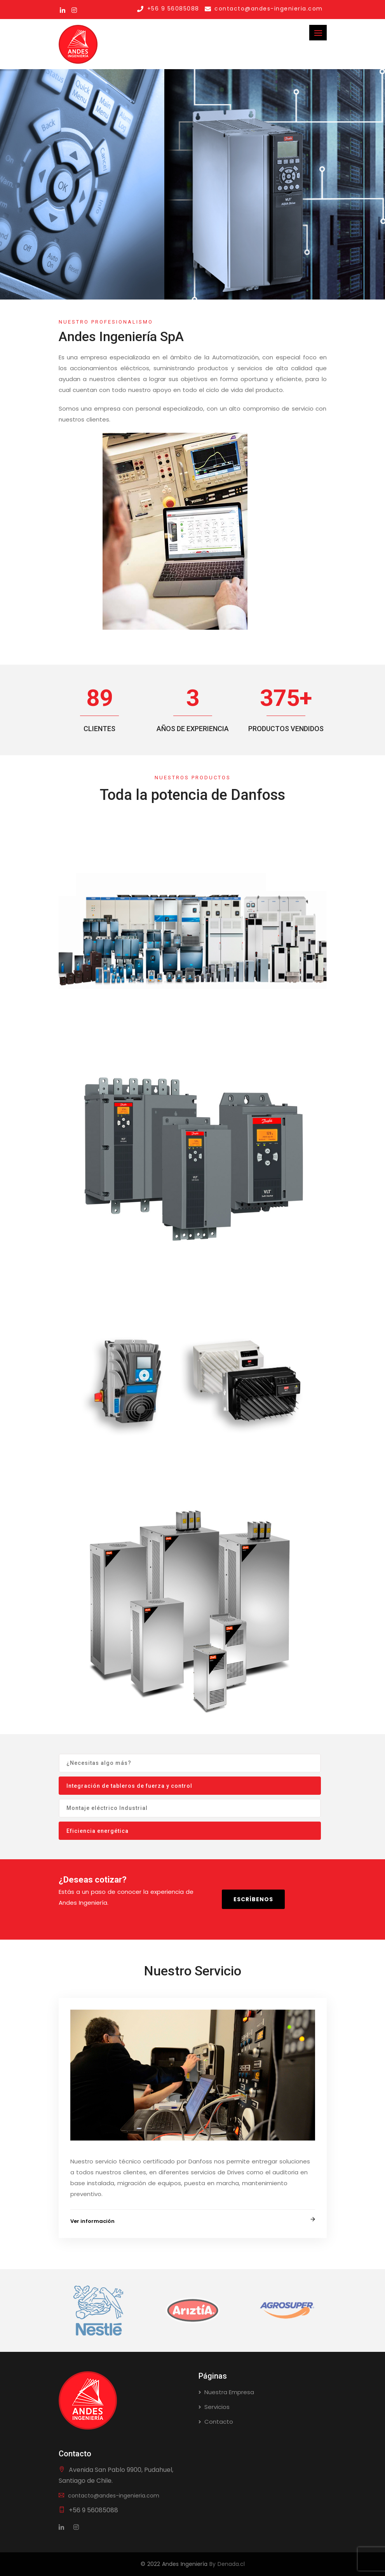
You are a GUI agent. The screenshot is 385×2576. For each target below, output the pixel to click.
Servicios (217, 2407)
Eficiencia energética (97, 1831)
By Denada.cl (227, 2564)
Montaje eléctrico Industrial (107, 1808)
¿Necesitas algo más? (98, 1763)
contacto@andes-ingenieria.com (109, 2495)
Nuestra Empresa (229, 2392)
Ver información (92, 2221)
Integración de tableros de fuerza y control (129, 1786)
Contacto (218, 2422)
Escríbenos (253, 1899)
